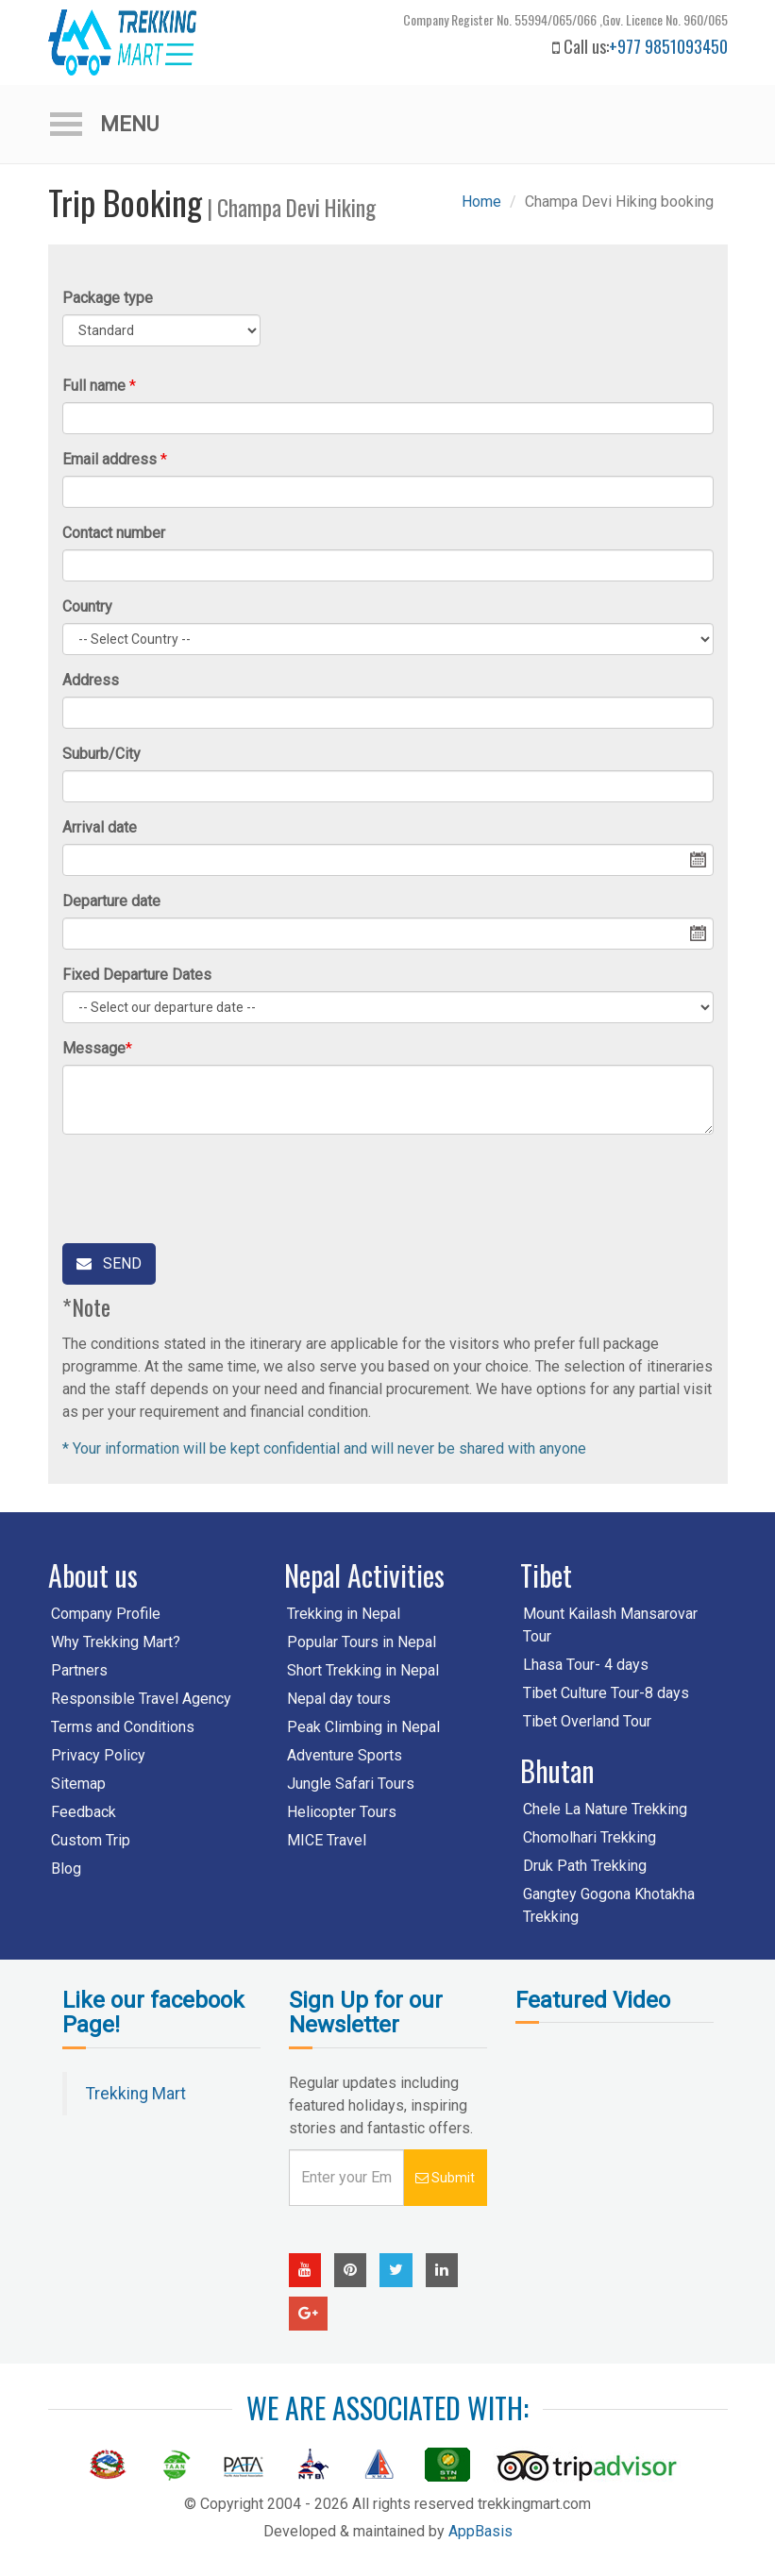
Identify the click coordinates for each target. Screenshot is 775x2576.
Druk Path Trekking (585, 1866)
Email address (109, 459)
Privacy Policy (98, 1755)
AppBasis (480, 2531)
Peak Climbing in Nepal (363, 1727)
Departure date (111, 901)
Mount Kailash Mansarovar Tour (610, 1625)
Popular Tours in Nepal (361, 1642)
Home (481, 201)
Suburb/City (101, 754)
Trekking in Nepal (343, 1614)
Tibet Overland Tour (587, 1721)
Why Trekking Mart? (115, 1642)
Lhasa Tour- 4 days (586, 1665)
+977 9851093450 (668, 46)
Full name (94, 386)
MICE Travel (326, 1840)
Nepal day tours (339, 1699)
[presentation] (205, 1185)
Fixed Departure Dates (136, 975)
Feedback (83, 1812)
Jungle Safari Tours (350, 1784)
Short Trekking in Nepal (363, 1670)
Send (109, 1263)
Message (94, 1048)
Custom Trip (90, 1840)
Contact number (113, 533)
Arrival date (99, 827)
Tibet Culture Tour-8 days (606, 1693)
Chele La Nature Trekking (605, 1809)
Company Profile (105, 1614)
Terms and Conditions (122, 1727)
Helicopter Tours (341, 1812)
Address (90, 680)
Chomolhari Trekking (589, 1837)
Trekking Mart (136, 2093)
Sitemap (78, 1784)
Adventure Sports (344, 1755)
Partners (79, 1670)
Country (87, 606)
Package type (107, 298)
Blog (66, 1868)
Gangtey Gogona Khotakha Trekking (609, 1905)
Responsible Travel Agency (141, 1699)
